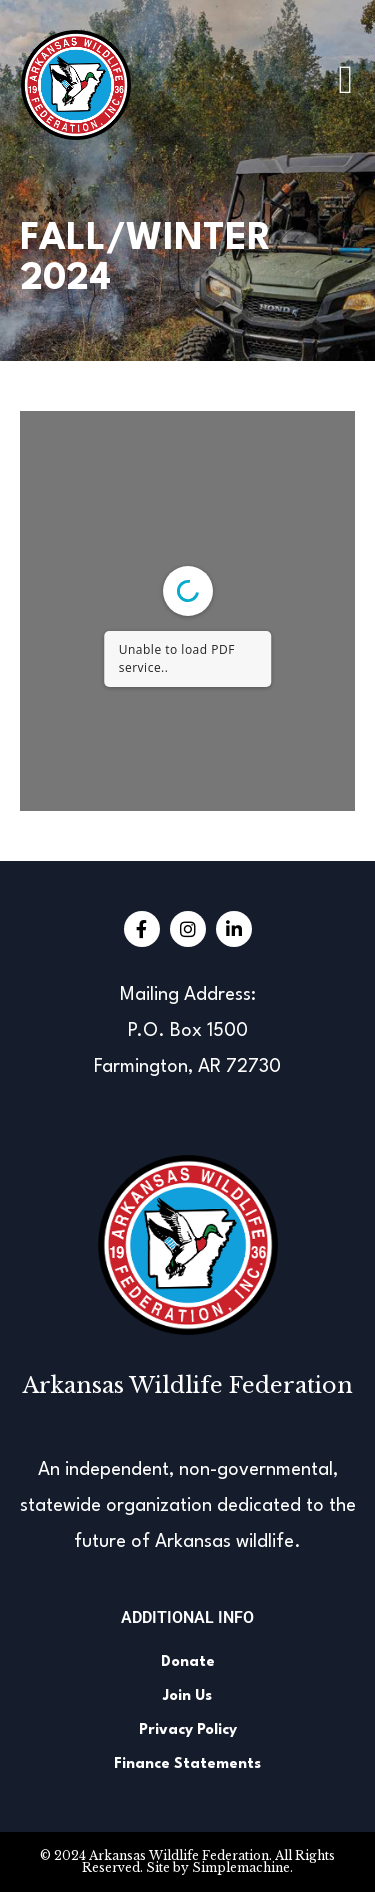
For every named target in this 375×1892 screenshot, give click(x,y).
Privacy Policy (188, 1730)
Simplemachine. (242, 1867)
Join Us (187, 1696)
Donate (188, 1662)
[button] (345, 80)
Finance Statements (187, 1764)
